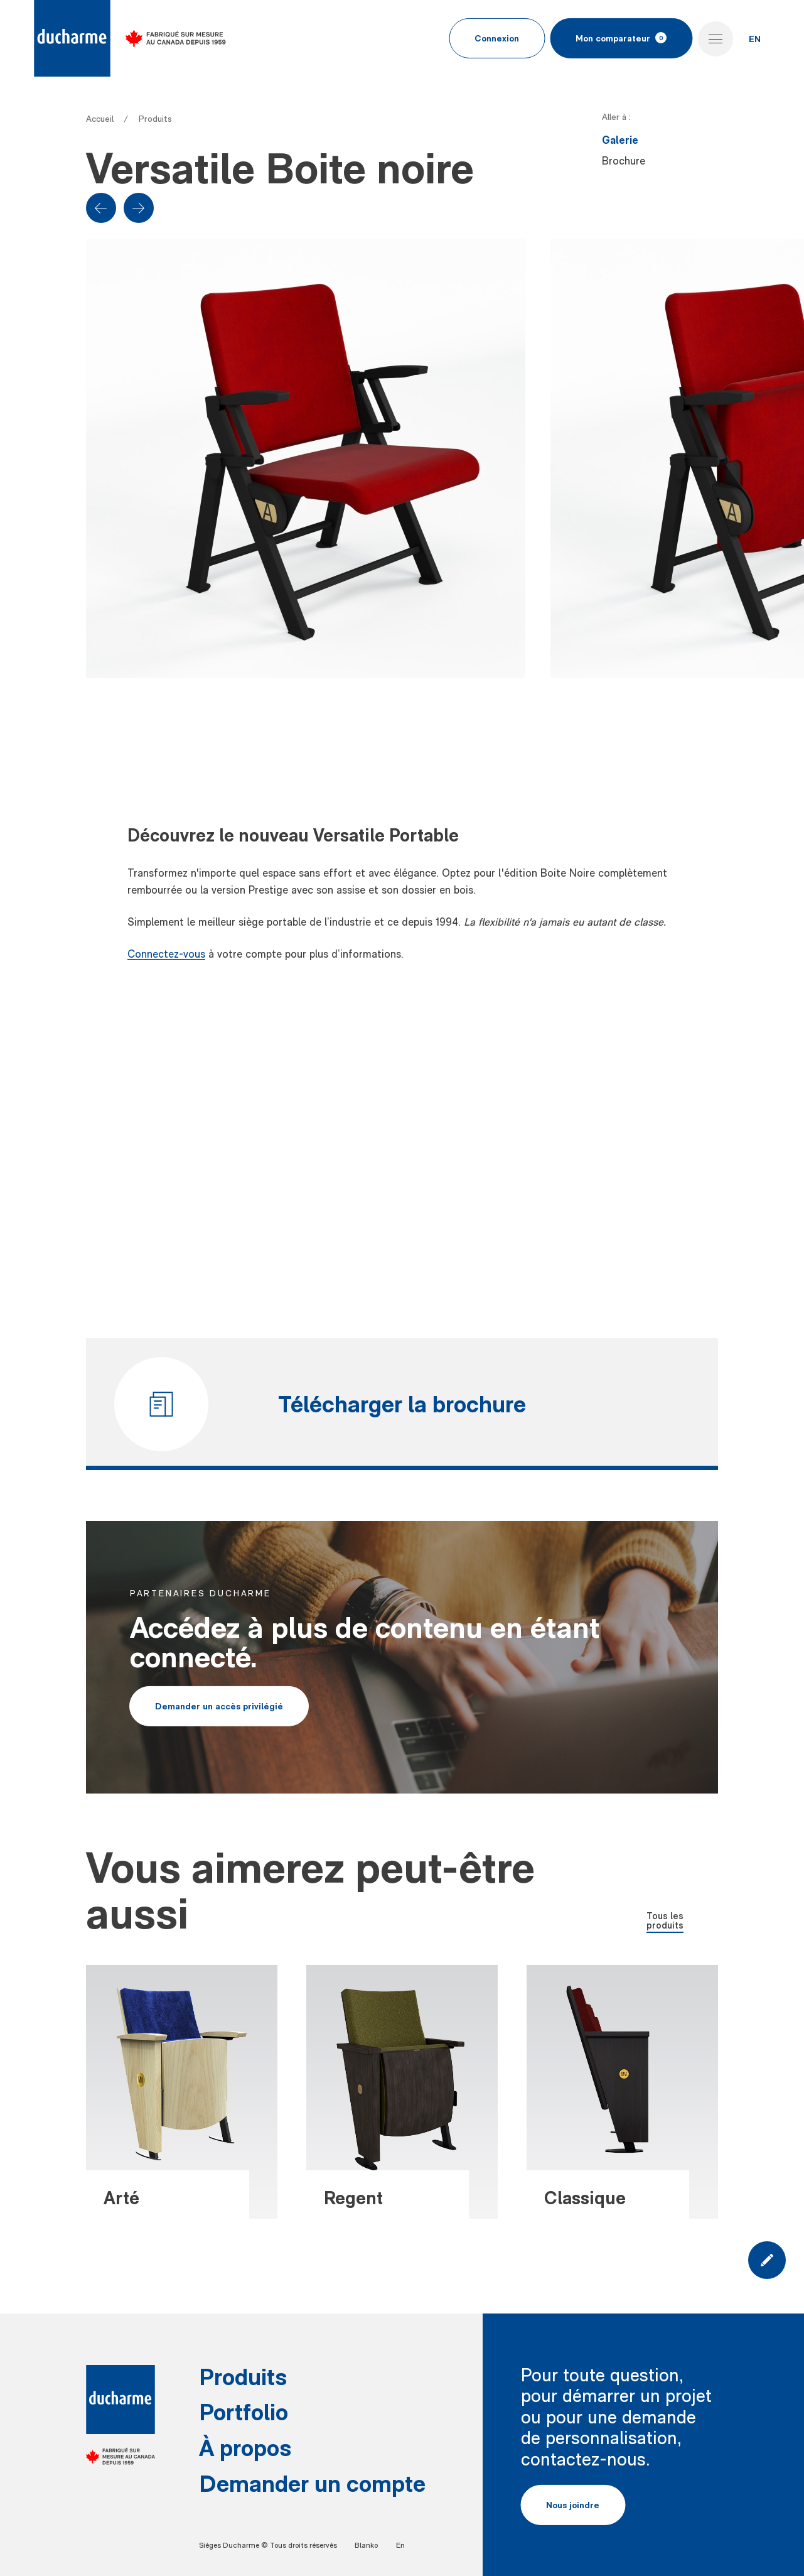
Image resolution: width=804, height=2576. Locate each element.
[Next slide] (139, 208)
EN (755, 39)
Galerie (620, 140)
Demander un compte (312, 2483)
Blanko (366, 2545)
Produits (155, 118)
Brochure (623, 160)
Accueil (100, 118)
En (400, 2545)
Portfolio (243, 2411)
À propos (245, 2447)
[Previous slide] (101, 208)
